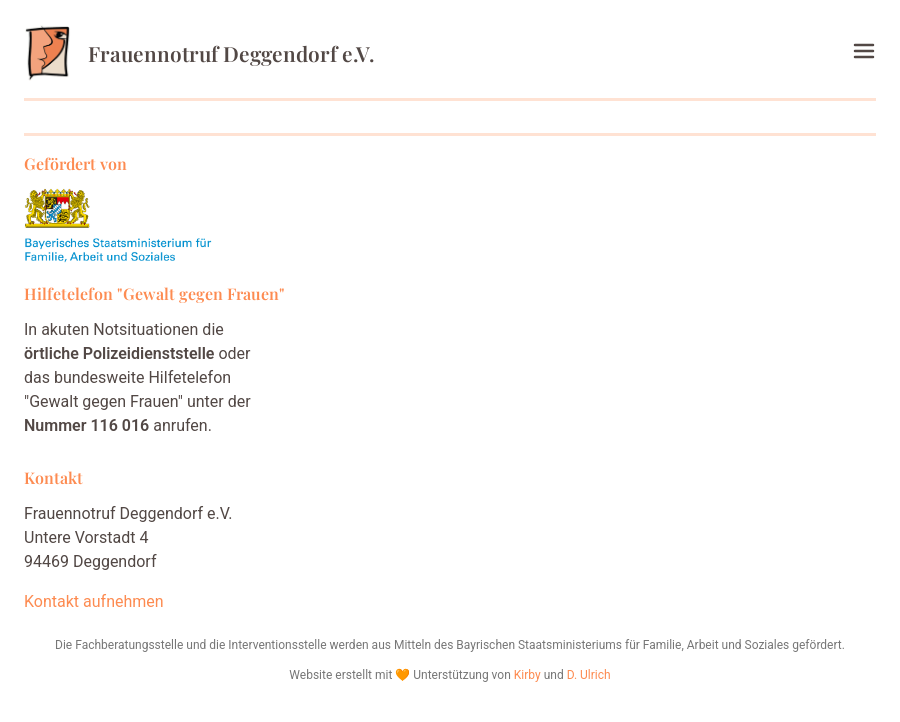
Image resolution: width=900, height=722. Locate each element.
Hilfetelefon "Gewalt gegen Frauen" (154, 293)
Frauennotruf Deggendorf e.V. (199, 53)
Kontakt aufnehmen (94, 601)
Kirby (527, 675)
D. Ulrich (589, 675)
